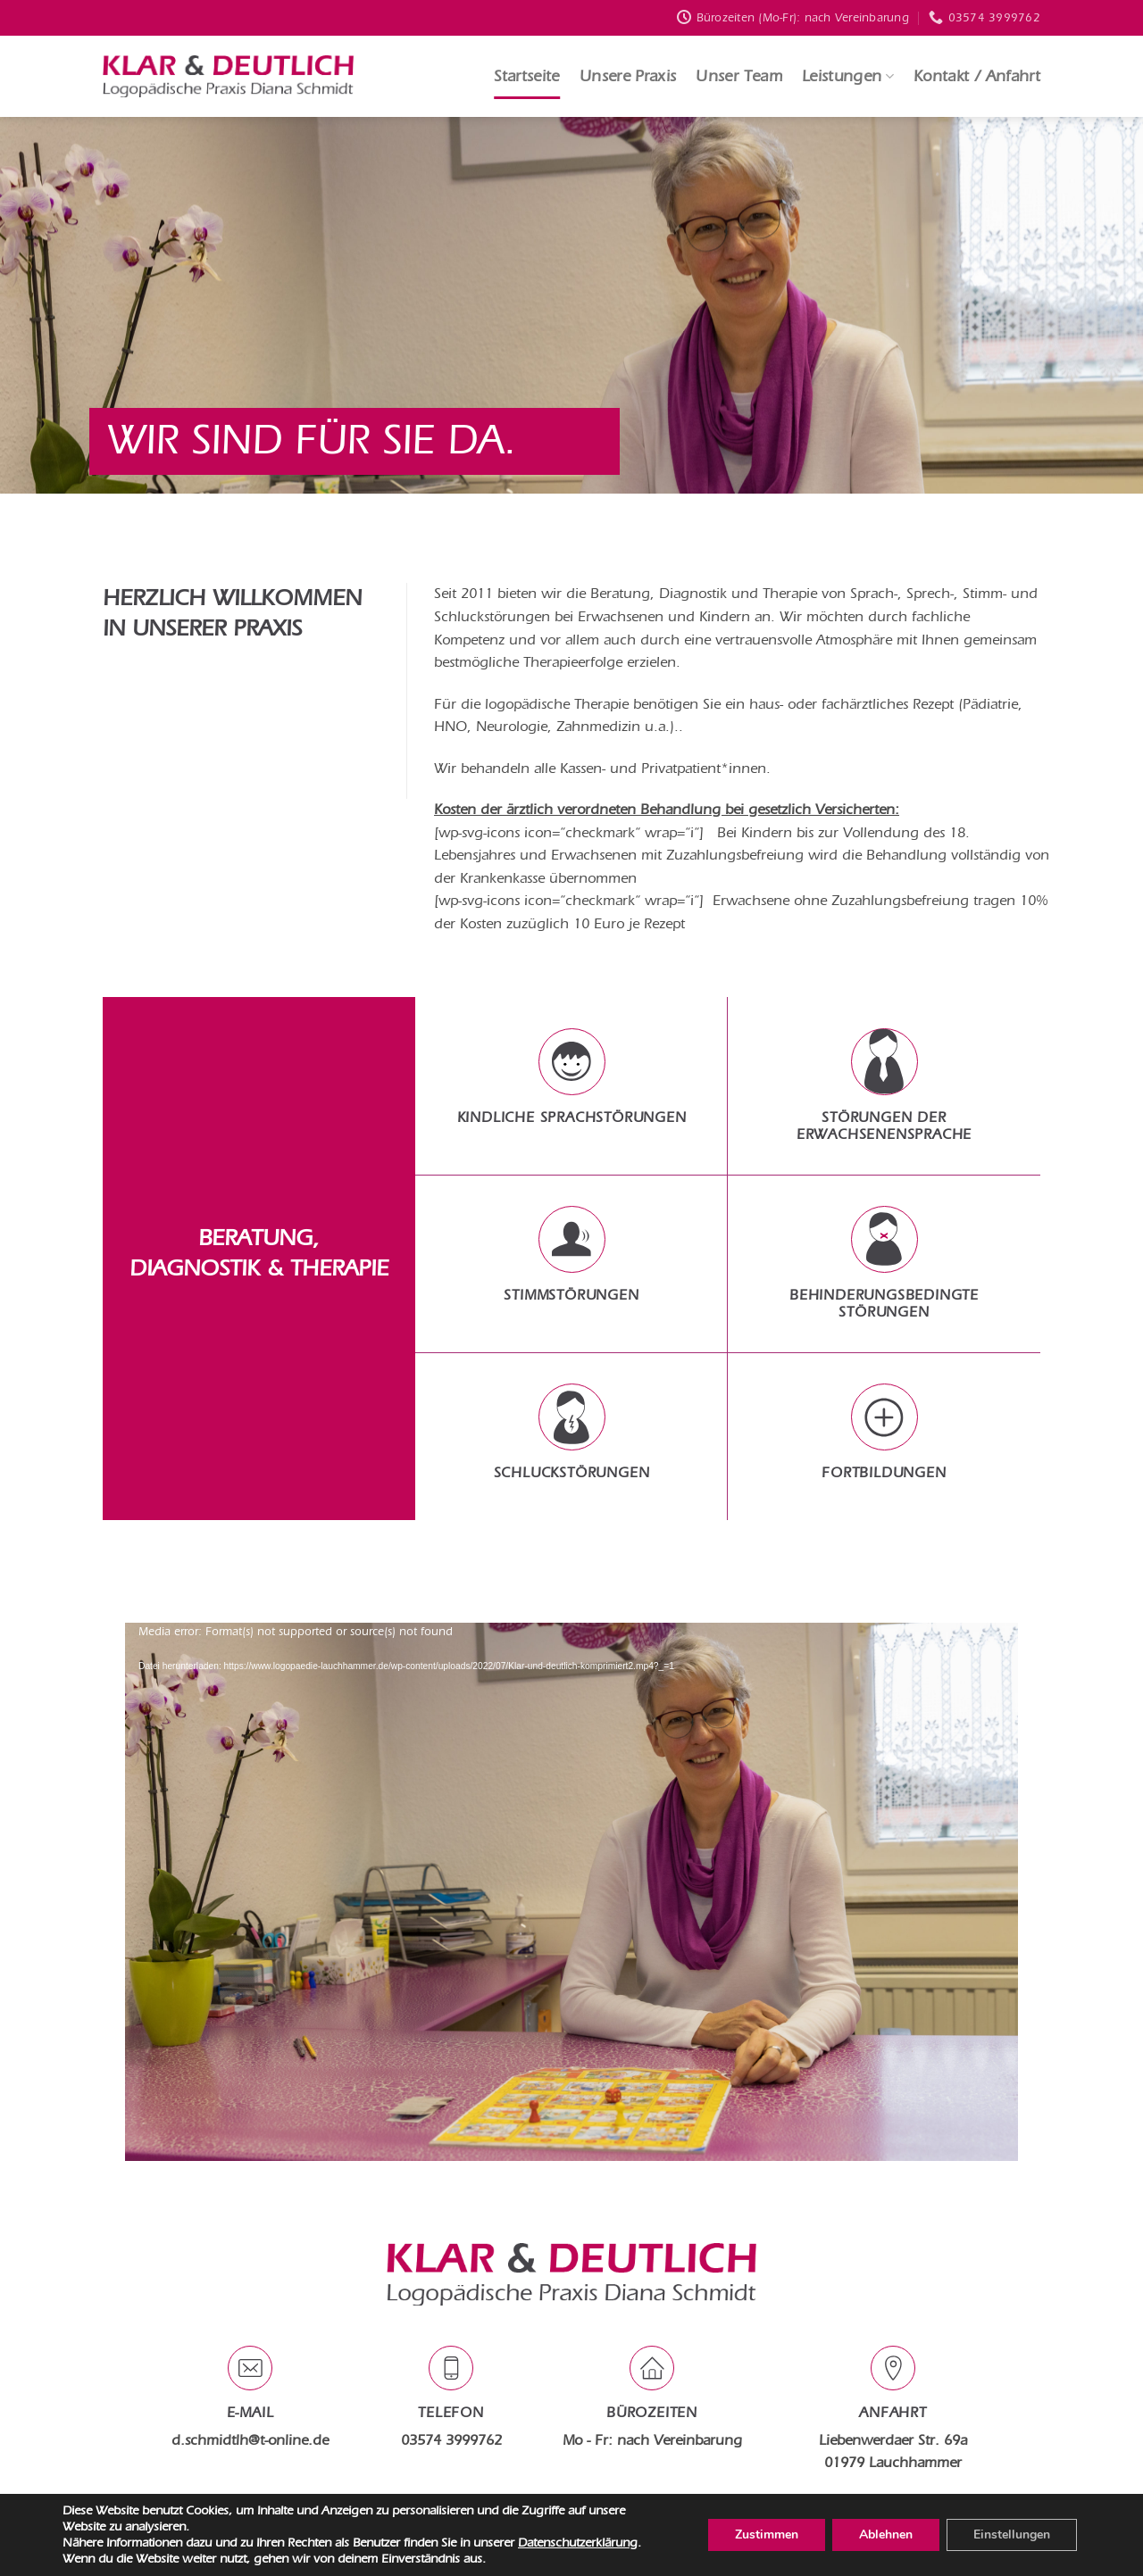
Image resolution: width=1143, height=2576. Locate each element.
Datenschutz (536, 2526)
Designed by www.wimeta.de (572, 2551)
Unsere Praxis (628, 76)
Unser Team (739, 76)
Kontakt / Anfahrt (977, 76)
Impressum (610, 2526)
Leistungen (848, 76)
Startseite (527, 76)
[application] (571, 1881)
